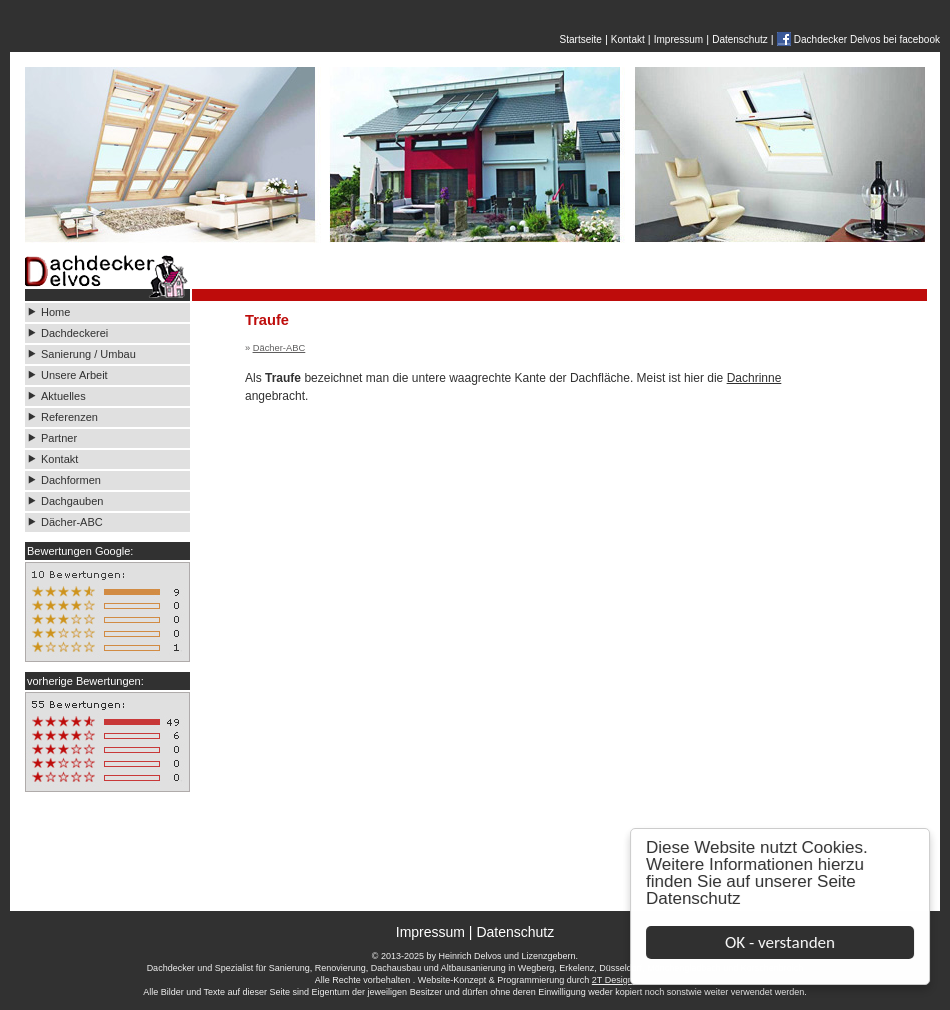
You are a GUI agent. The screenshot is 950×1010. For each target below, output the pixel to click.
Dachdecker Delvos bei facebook (867, 39)
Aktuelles (63, 396)
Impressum (678, 39)
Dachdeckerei (74, 333)
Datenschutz (693, 898)
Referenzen (69, 417)
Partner (59, 438)
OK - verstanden (780, 942)
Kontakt (628, 39)
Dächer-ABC (72, 522)
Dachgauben (72, 501)
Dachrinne (754, 378)
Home (55, 312)
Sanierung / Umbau (88, 354)
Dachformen (71, 480)
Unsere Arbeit (76, 375)
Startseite (581, 39)
